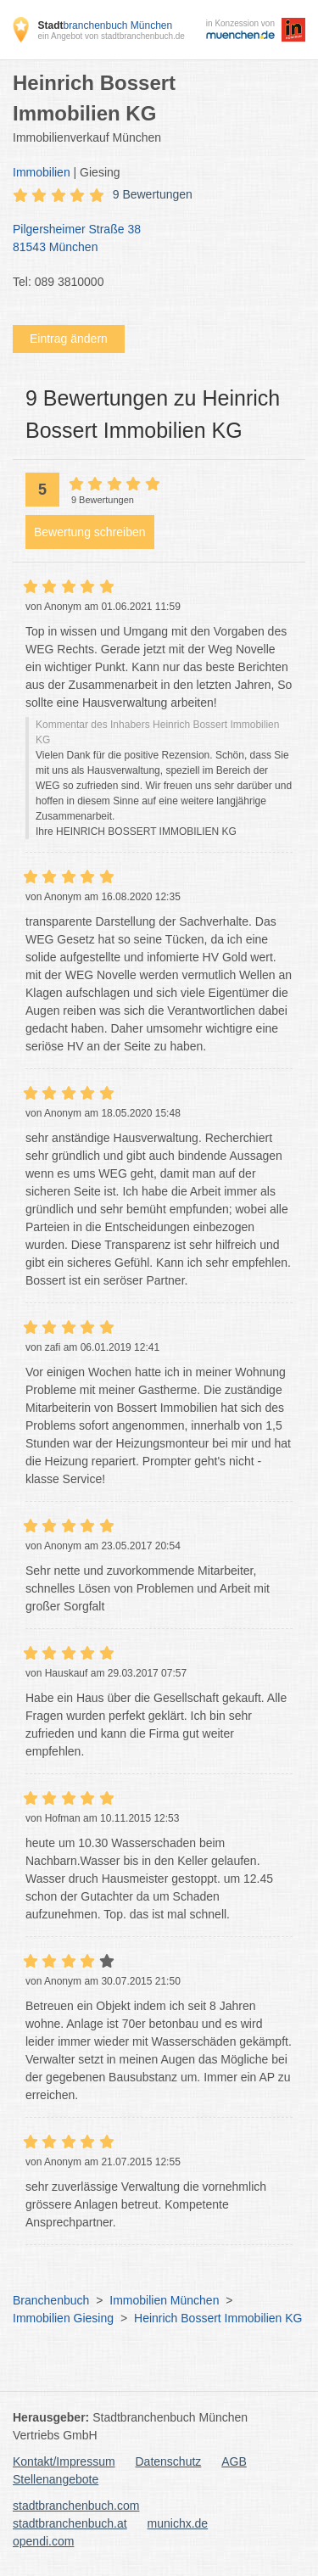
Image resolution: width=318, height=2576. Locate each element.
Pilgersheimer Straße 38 (150, 239)
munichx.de (178, 2523)
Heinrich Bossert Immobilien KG (218, 2318)
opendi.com (43, 2541)
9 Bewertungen (152, 194)
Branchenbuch (51, 2300)
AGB (234, 2461)
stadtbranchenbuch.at (70, 2523)
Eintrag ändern (69, 338)
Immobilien (41, 172)
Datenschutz (169, 2461)
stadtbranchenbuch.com (76, 2505)
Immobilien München (164, 2300)
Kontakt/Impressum (64, 2461)
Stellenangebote (55, 2479)
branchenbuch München (104, 25)
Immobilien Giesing (63, 2318)
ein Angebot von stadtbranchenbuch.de (110, 36)
